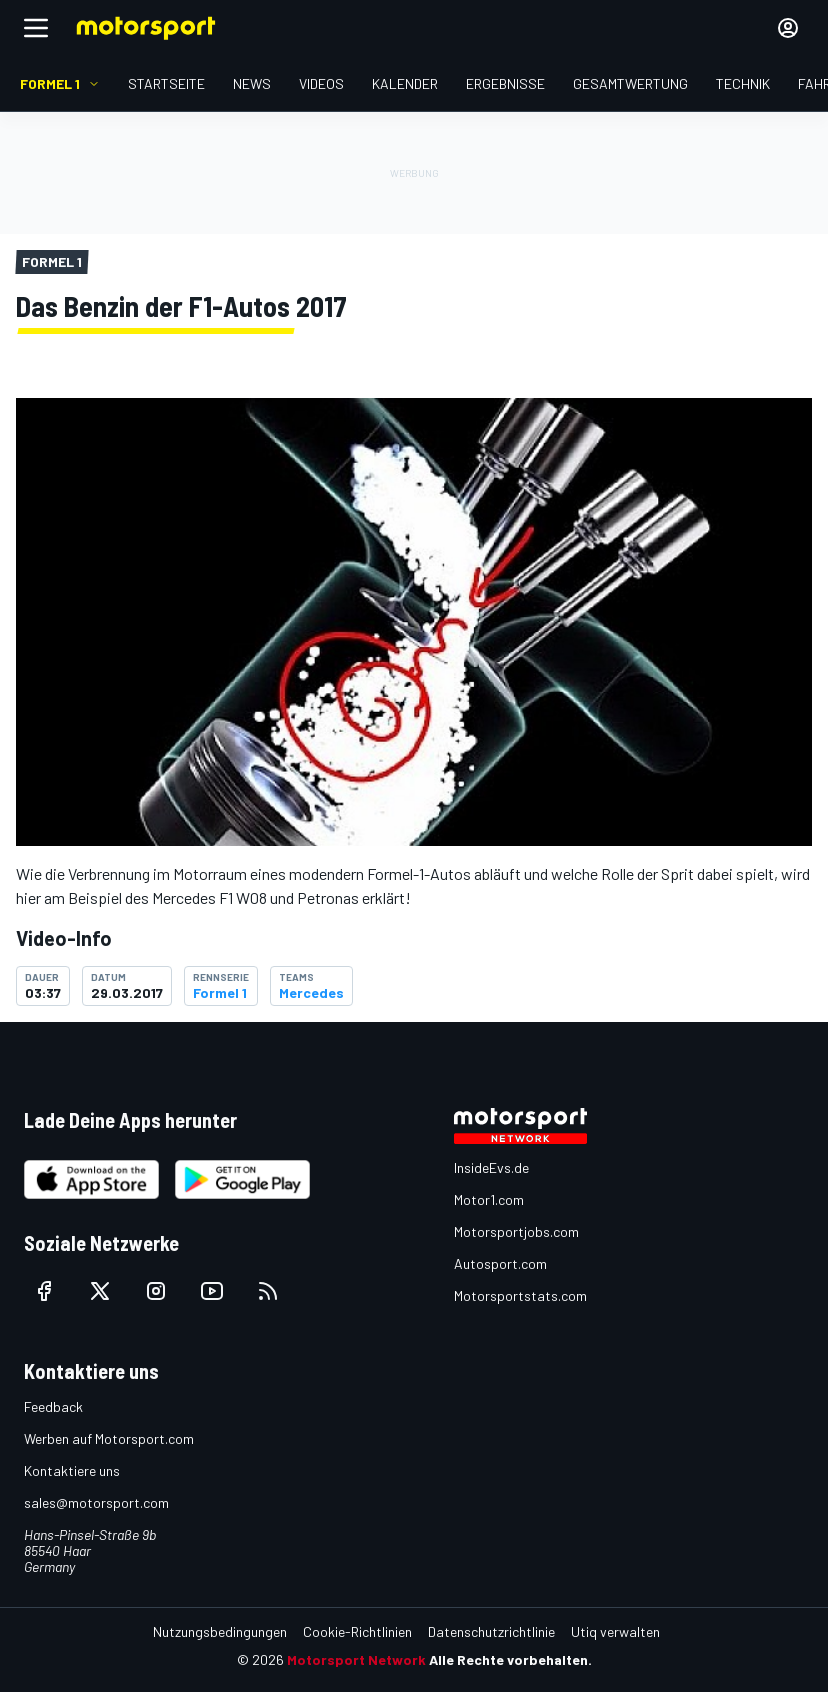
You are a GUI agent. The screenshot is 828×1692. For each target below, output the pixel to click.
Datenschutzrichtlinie (491, 1631)
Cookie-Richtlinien (357, 1631)
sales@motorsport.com (96, 1502)
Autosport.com (500, 1263)
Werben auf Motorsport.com (109, 1438)
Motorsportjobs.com (516, 1231)
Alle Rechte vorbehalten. (510, 1659)
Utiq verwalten (615, 1631)
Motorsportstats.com (520, 1295)
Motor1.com (489, 1199)
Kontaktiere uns (72, 1470)
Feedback (53, 1406)
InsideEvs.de (491, 1167)
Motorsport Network (356, 1659)
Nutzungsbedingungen (220, 1631)
